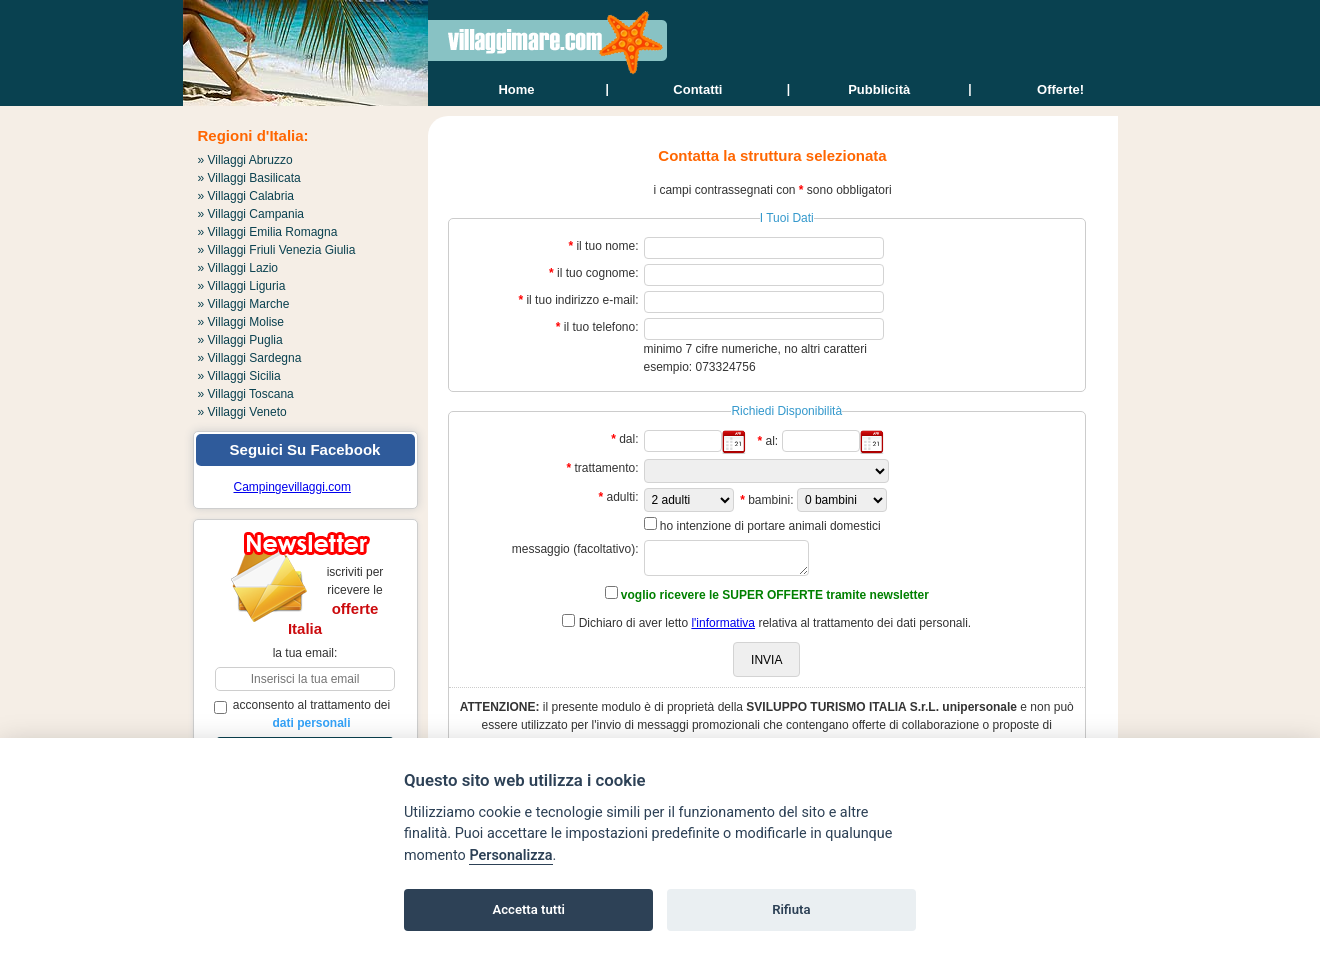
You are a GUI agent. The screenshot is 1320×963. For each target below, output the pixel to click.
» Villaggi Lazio (238, 268)
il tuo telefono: (601, 327)
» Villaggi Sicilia (239, 376)
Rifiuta (791, 909)
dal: (628, 439)
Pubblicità (879, 89)
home (516, 89)
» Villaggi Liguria (242, 286)
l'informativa (723, 623)
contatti (697, 89)
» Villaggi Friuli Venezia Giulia (277, 250)
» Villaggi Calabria (246, 196)
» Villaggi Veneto (242, 412)
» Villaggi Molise (241, 322)
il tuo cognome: (597, 273)
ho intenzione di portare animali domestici (770, 526)
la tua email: (305, 653)
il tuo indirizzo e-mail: (582, 300)
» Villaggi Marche (244, 304)
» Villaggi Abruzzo (245, 160)
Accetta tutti (528, 909)
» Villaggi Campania (251, 214)
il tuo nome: (607, 246)
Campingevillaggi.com (292, 487)
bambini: (770, 500)
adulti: (622, 497)
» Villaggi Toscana (246, 394)
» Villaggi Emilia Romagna (268, 232)
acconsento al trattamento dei (302, 714)
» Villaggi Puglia (240, 340)
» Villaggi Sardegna (250, 358)
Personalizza (510, 855)
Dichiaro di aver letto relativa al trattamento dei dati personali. (775, 623)
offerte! (1060, 89)
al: (771, 441)
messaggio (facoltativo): (575, 549)
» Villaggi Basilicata (249, 178)
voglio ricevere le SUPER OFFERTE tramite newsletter (775, 595)
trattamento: (606, 468)
